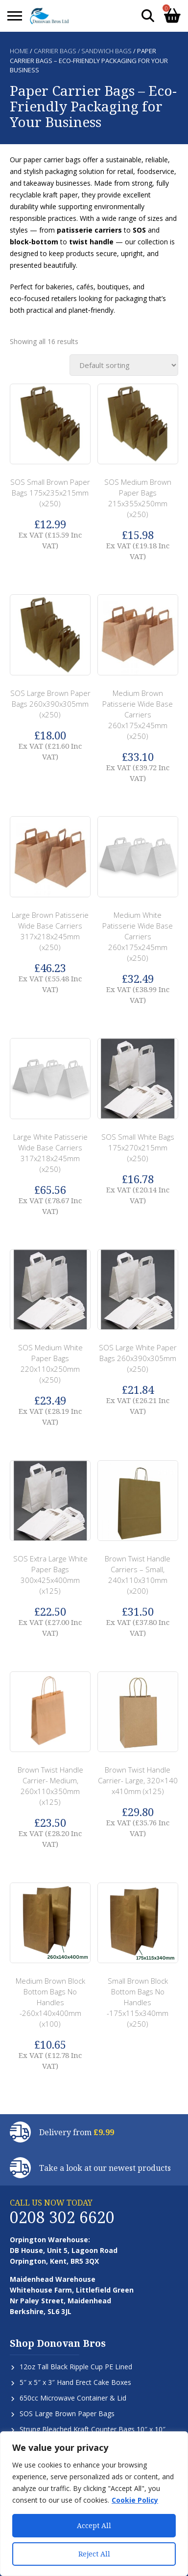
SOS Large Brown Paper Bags (67, 2413)
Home (19, 50)
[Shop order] (124, 365)
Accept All (94, 2525)
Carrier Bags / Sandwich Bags (83, 50)
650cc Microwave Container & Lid (73, 2398)
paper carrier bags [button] (52, 159)
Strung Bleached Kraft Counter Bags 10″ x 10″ (92, 2429)
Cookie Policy (135, 2500)
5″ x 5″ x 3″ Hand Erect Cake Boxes (75, 2382)
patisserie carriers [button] (89, 230)
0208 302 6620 (62, 2217)
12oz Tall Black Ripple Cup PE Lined (76, 2366)
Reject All (94, 2553)
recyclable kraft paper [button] (44, 194)
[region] (94, 2503)
